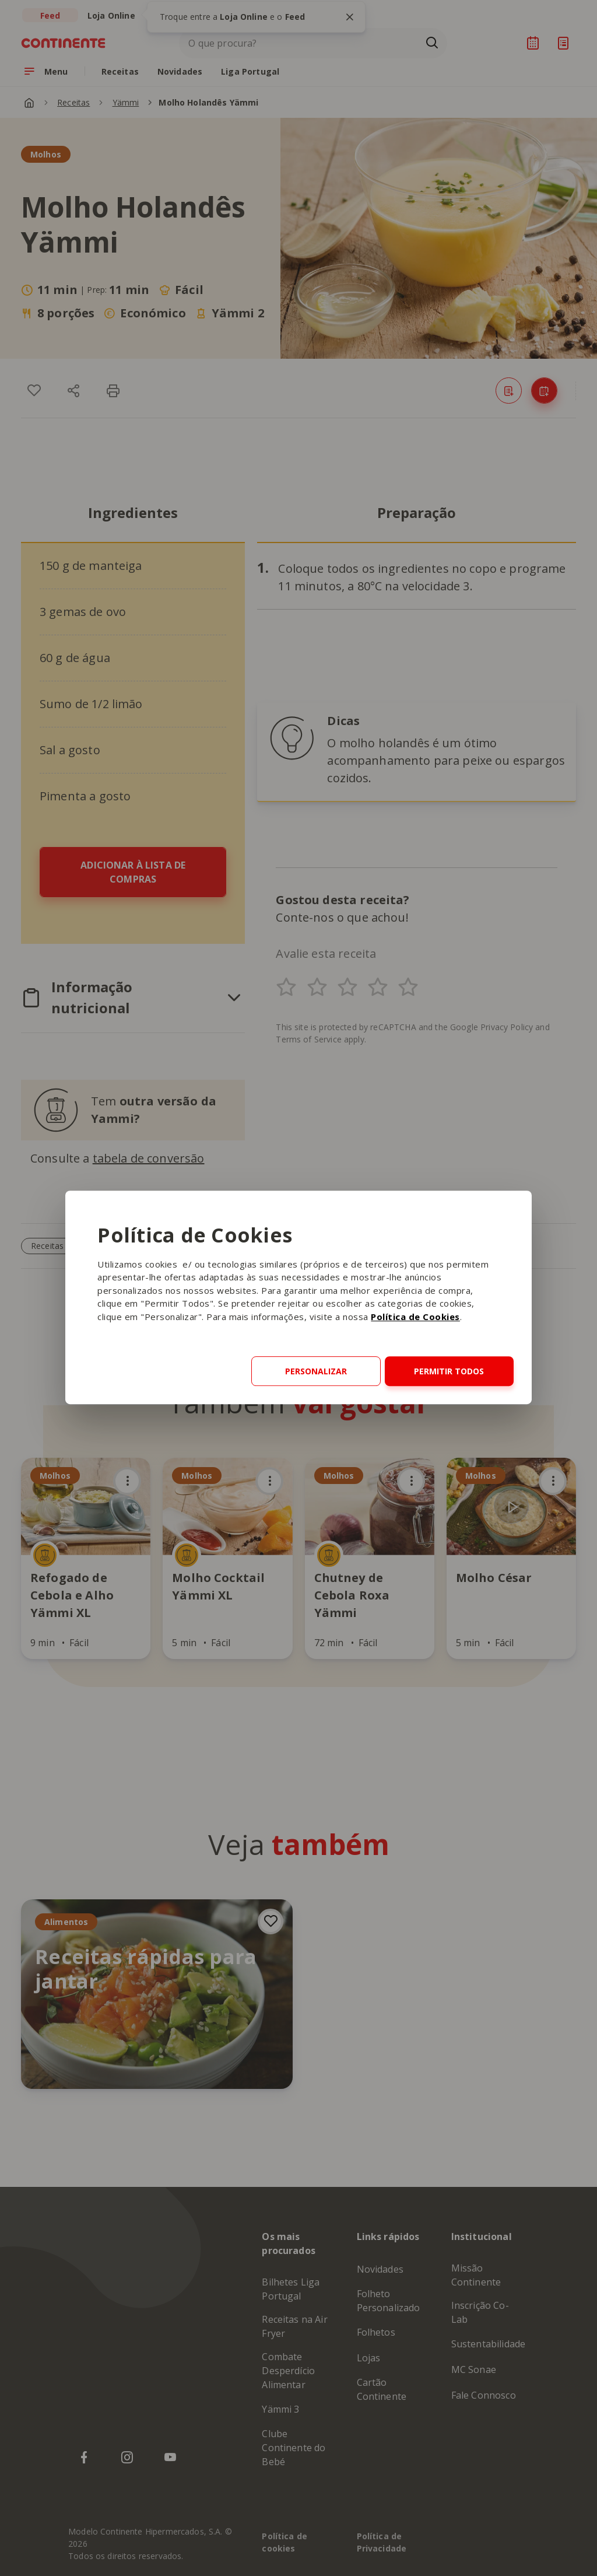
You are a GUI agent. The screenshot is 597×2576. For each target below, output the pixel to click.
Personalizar (316, 1371)
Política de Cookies (415, 1316)
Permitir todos (449, 1371)
